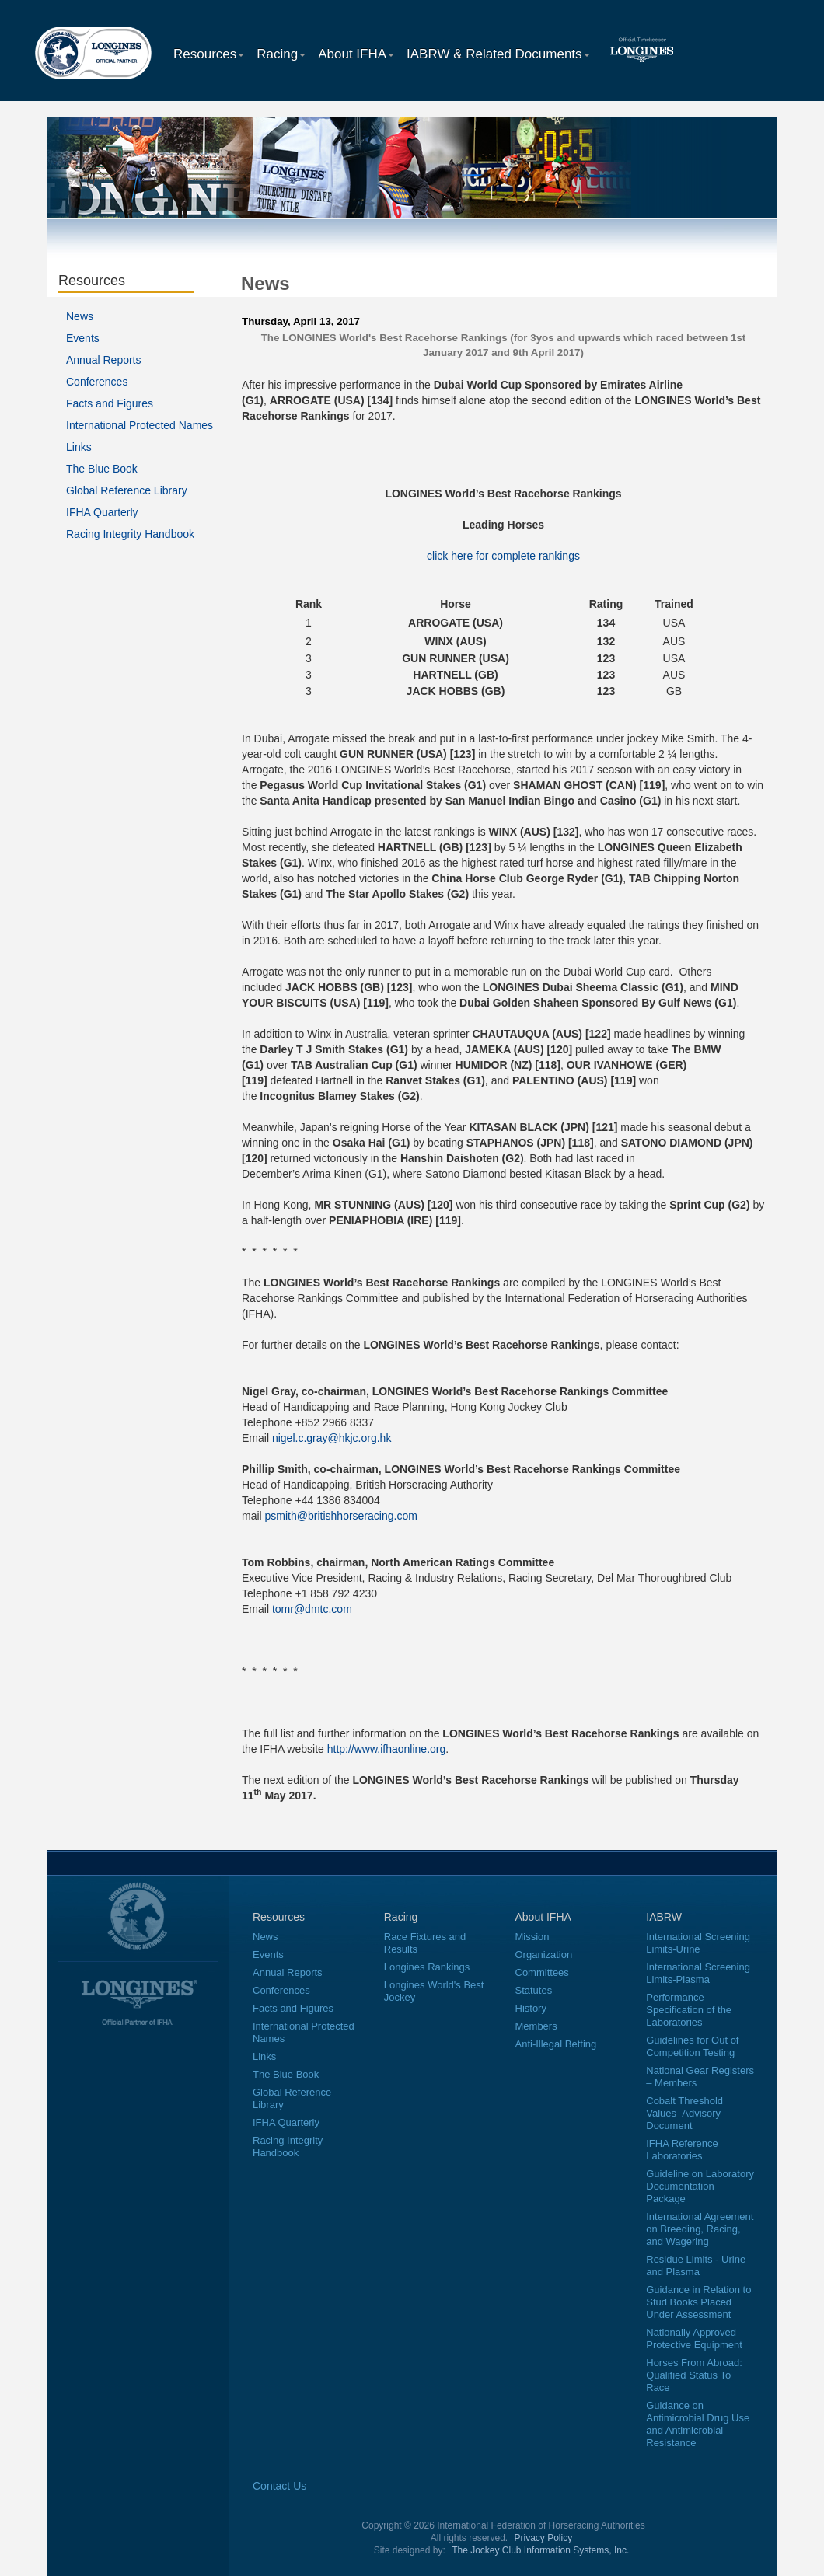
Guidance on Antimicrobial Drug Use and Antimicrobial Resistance (697, 2424)
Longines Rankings (427, 1967)
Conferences (96, 381)
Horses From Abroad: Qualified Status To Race (694, 2375)
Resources (208, 54)
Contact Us (279, 2486)
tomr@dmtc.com (312, 1609)
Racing (281, 54)
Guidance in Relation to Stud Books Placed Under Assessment (698, 2302)
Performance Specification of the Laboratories (688, 2009)
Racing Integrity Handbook (130, 534)
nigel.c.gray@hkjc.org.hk (332, 1438)
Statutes (534, 1990)
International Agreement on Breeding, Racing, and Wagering (699, 2229)
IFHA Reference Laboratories (682, 2150)
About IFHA (356, 54)
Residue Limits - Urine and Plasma (695, 2265)
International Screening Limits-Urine (698, 1943)
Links (79, 447)
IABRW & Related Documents (498, 54)
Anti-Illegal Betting (556, 2044)
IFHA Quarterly (102, 512)
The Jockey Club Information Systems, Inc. (540, 2550)
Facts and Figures (109, 403)
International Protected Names (139, 425)
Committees (542, 1972)
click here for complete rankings (503, 556)
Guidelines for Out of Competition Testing (692, 2046)
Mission (532, 1936)
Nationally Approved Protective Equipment (694, 2338)
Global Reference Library (126, 490)
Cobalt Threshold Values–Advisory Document (684, 2113)
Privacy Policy (544, 2537)
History (530, 2008)
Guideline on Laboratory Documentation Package (700, 2186)
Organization (544, 1954)
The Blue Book (102, 468)
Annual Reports (103, 360)
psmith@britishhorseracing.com (341, 1516)
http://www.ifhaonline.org (386, 1749)
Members (536, 2026)
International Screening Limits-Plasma (698, 1973)
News (79, 316)
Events (83, 338)
